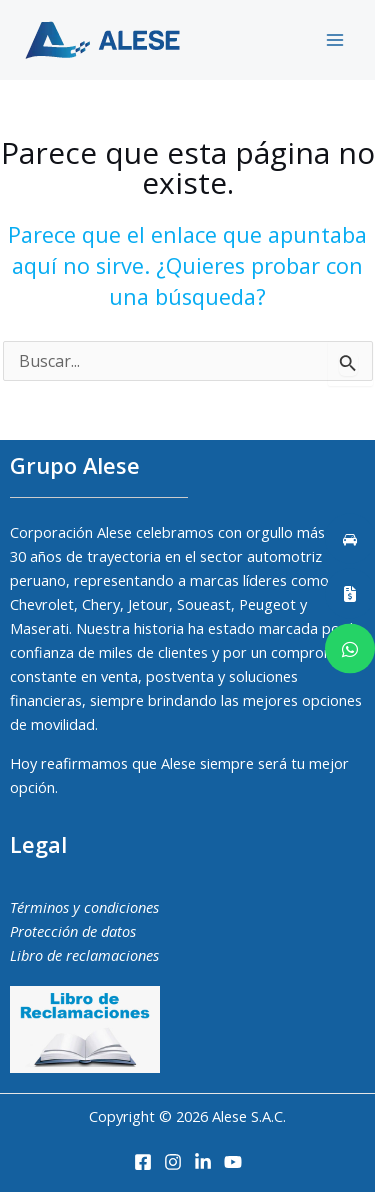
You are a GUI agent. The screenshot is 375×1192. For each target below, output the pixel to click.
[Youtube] (233, 1162)
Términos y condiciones (84, 907)
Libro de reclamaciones (84, 955)
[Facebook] (143, 1162)
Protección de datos (73, 931)
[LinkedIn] (203, 1162)
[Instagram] (173, 1162)
